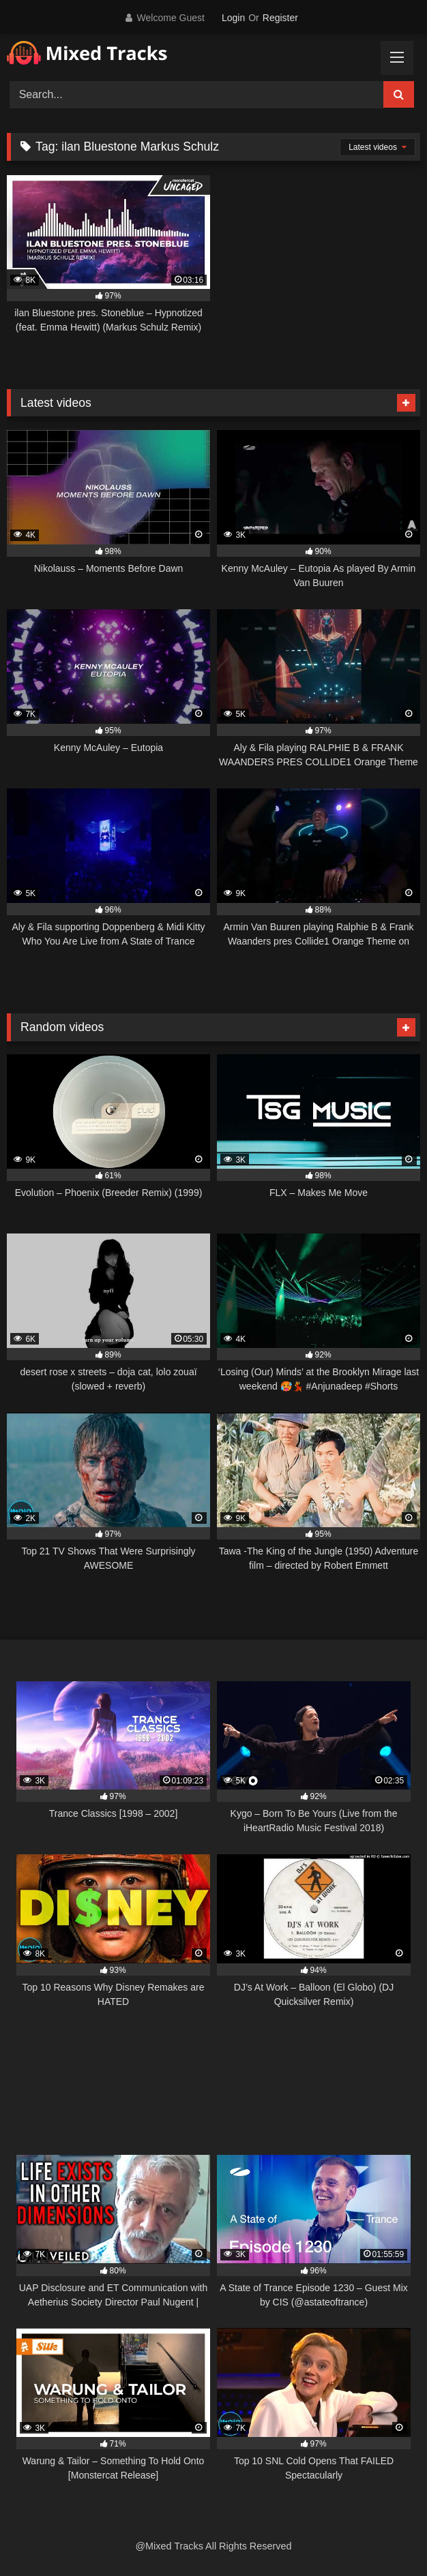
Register (280, 17)
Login (233, 17)
